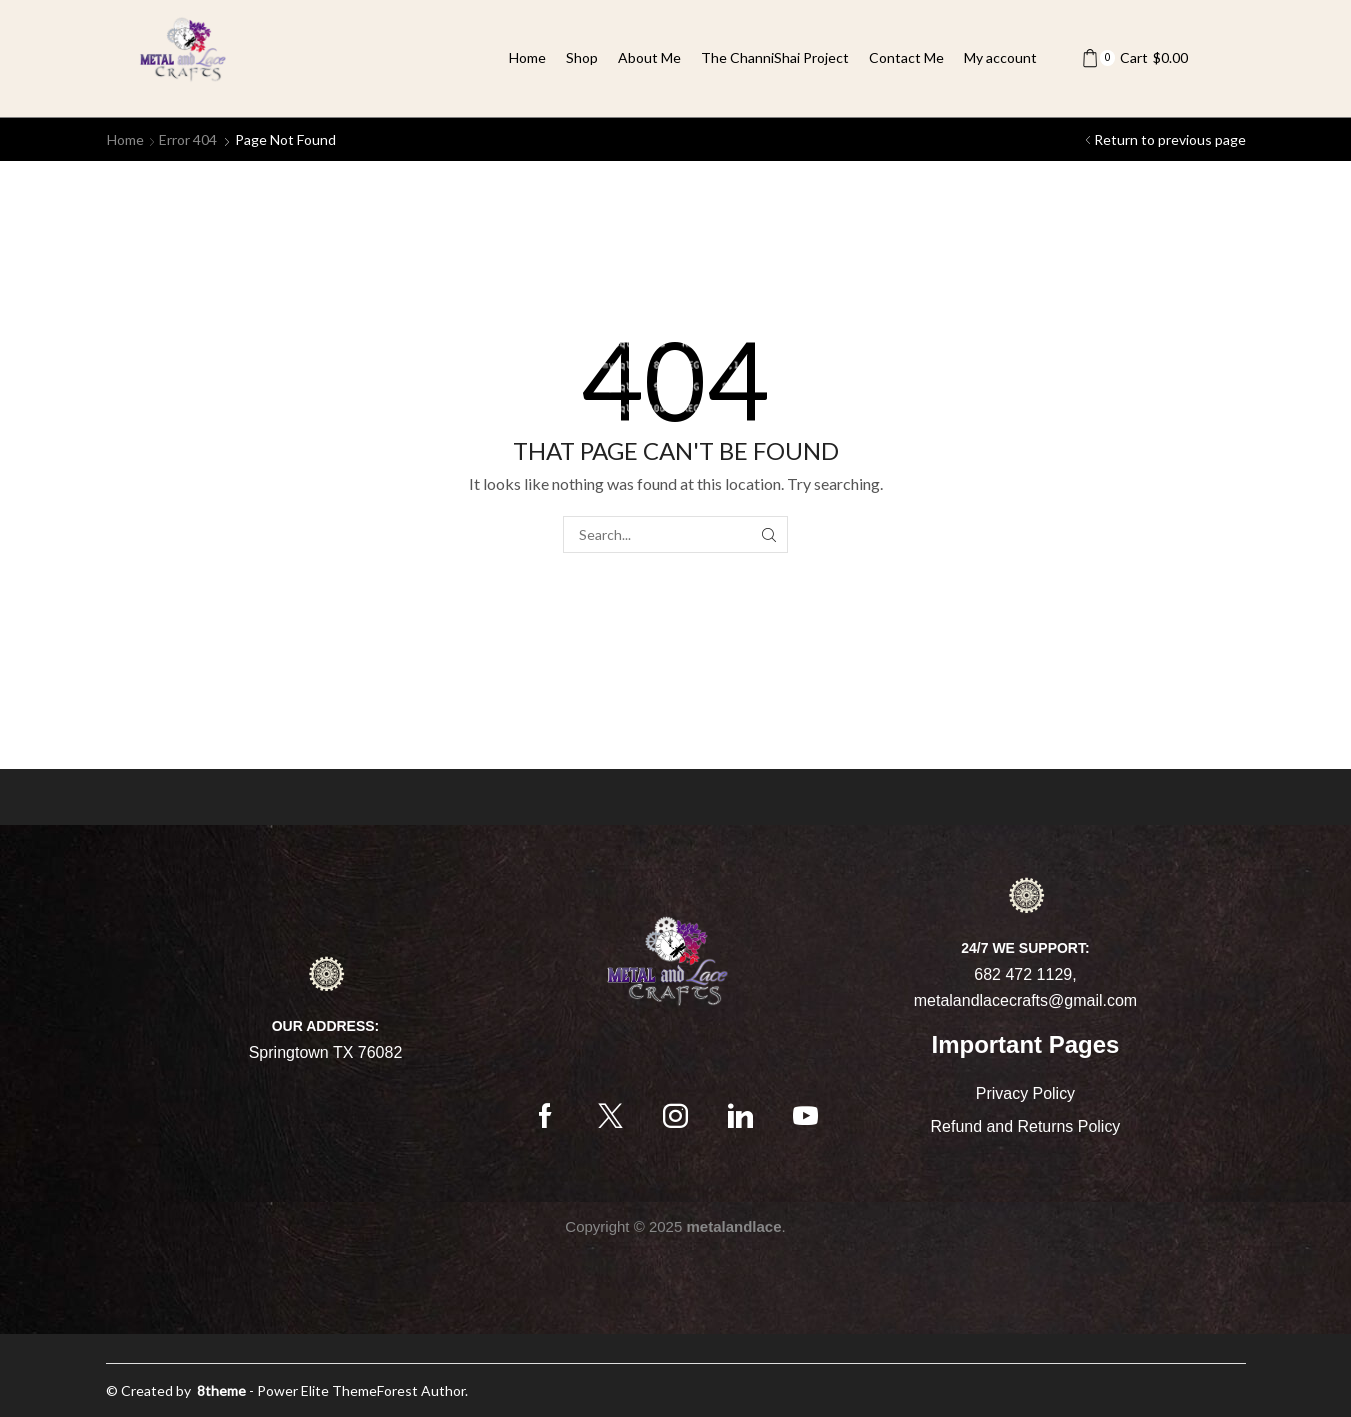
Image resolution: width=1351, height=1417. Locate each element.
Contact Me (906, 57)
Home (527, 57)
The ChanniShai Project (775, 57)
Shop (582, 57)
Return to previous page (1170, 139)
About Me (649, 57)
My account (1000, 57)
